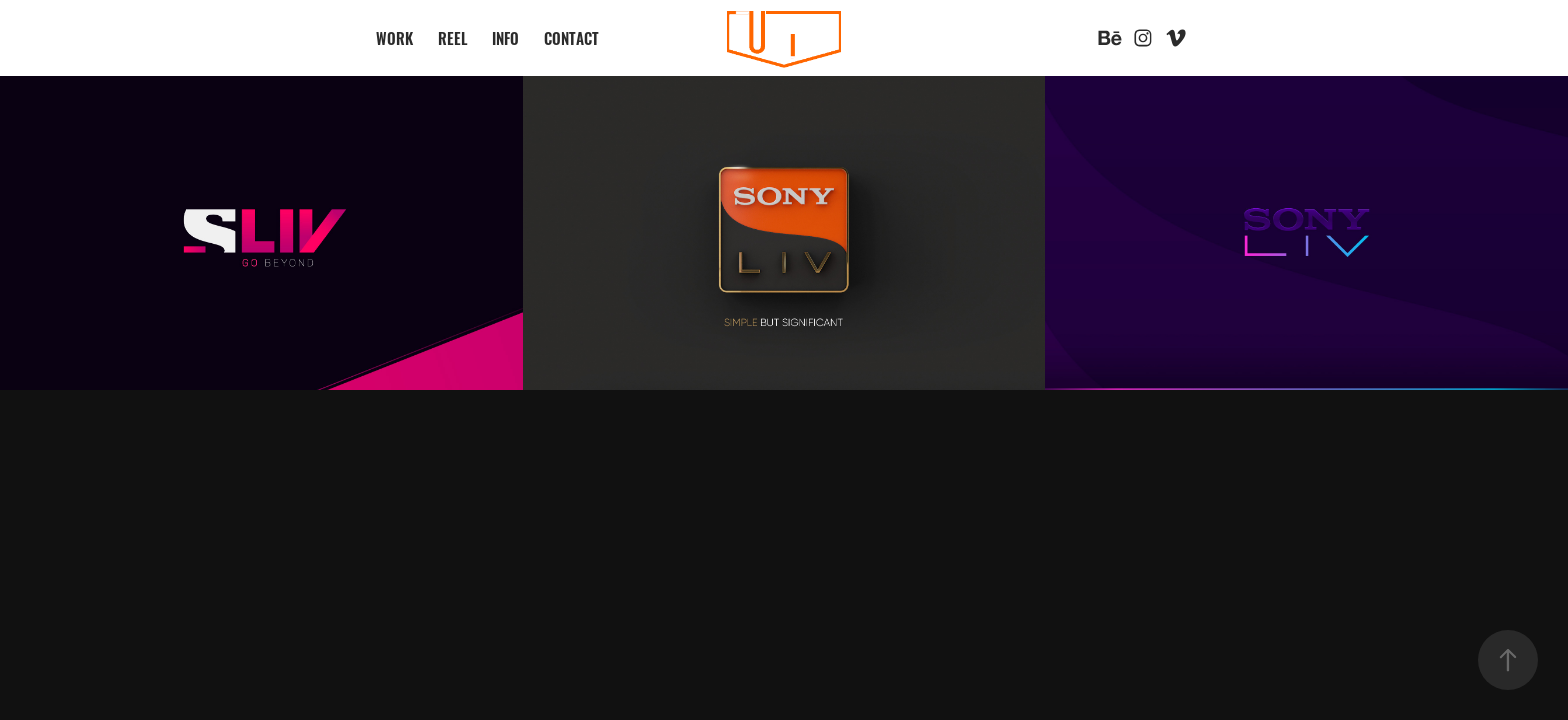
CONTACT (571, 37)
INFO (505, 37)
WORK (394, 37)
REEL (453, 37)
